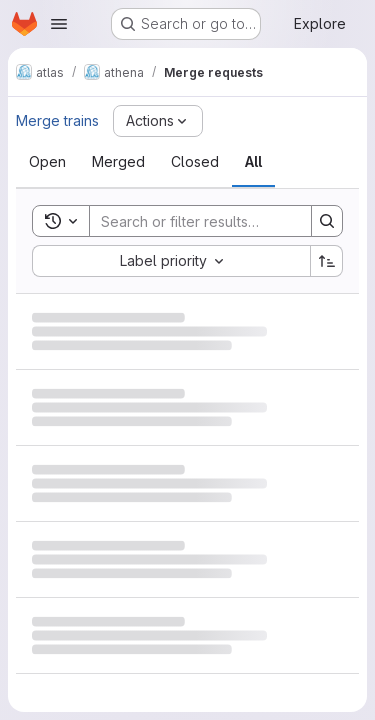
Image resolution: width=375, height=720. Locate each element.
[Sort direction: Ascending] (327, 261)
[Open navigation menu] (59, 24)
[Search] (221, 221)
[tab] (47, 162)
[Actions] (158, 121)
